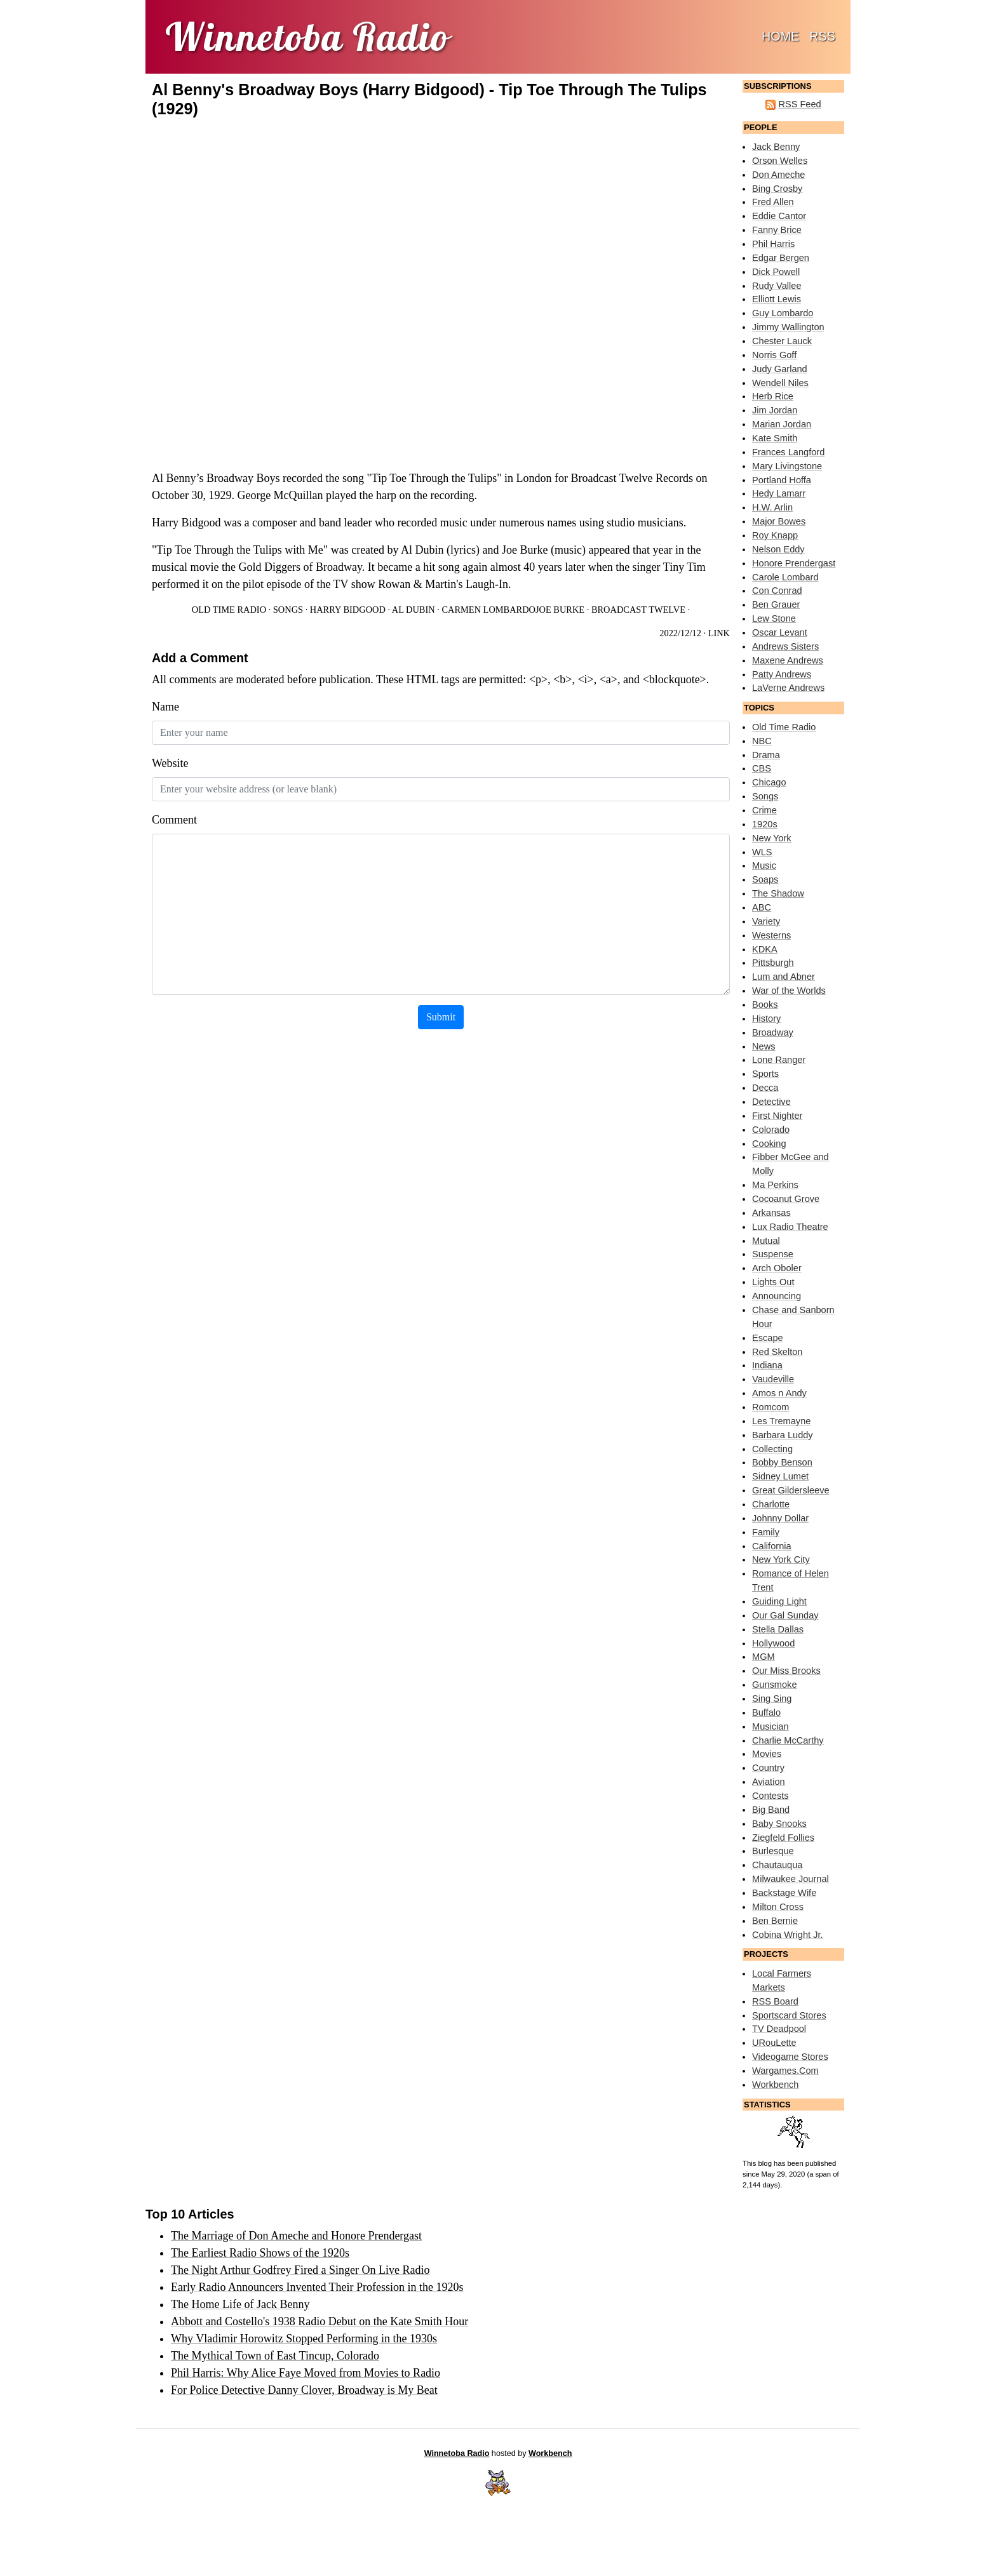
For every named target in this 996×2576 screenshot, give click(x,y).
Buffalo (766, 1712)
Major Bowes (778, 521)
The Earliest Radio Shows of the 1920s (260, 2252)
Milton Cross (778, 1907)
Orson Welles (779, 161)
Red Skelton (777, 1352)
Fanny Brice (777, 230)
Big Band (771, 1810)
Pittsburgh (773, 963)
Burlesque (773, 1851)
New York (771, 838)
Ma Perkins (775, 1185)
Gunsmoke (774, 1684)
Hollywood (773, 1643)
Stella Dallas (778, 1629)
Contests (770, 1796)
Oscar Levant (779, 632)
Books (765, 1004)
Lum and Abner (783, 976)
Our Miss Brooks (786, 1670)
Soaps (765, 879)
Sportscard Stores (789, 2015)
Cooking (769, 1143)
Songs (288, 609)
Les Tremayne (781, 1421)
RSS (822, 36)
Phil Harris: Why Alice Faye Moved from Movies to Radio (305, 2372)
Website (170, 763)
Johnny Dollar (780, 1518)
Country (768, 1768)
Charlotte (771, 1504)
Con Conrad (777, 590)
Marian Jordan (781, 424)
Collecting (772, 1449)
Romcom (770, 1407)
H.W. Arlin (772, 507)
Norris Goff (774, 355)
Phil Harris (773, 244)
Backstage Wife (784, 1893)
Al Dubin (413, 609)
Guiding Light (779, 1601)
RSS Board (775, 2001)
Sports (765, 1074)
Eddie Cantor (779, 216)
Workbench (775, 2084)
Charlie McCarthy (788, 1740)
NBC (762, 741)
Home (783, 35)
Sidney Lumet (780, 1476)
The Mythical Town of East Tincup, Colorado (275, 2355)
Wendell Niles (780, 383)
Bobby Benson (782, 1462)
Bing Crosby (777, 189)
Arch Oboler (777, 1268)
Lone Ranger (778, 1060)
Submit (440, 1016)
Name (165, 706)
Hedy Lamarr (778, 493)
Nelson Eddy (778, 549)
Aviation (768, 1782)
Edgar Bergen (780, 258)
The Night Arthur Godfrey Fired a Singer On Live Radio (300, 2270)
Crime (764, 810)
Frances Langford (788, 452)
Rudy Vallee (777, 286)
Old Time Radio (229, 609)
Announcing (776, 1296)
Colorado (771, 1129)
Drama (766, 755)
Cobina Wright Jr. (787, 1935)
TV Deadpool (779, 2029)
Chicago (769, 782)
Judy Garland (779, 369)
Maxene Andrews (787, 660)
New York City (781, 1559)
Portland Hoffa (781, 480)
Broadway (772, 1032)
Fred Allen (773, 202)
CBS (761, 768)
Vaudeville (773, 1379)
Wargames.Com (785, 2070)
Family (765, 1532)
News (763, 1046)
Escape (767, 1338)
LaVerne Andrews (788, 688)
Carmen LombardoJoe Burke (512, 609)
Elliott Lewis (776, 299)
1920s (764, 824)
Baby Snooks (779, 1824)
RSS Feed (799, 104)
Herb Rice (772, 396)
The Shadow (778, 893)
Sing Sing (771, 1698)
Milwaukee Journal (790, 1879)
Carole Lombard (785, 577)
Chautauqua (777, 1865)
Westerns (771, 935)
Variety (766, 921)
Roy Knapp (775, 535)
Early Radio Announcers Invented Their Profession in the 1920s (317, 2287)
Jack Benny (776, 147)
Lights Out (773, 1282)
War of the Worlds (789, 990)
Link (719, 633)
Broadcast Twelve (638, 609)
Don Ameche (778, 175)
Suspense (772, 1254)
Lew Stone (774, 618)
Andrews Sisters (785, 646)
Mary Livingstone (787, 466)
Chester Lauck (782, 341)
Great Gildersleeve (791, 1490)
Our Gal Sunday (785, 1615)
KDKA (764, 949)
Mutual (766, 1241)
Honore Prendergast (793, 563)
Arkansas (771, 1213)
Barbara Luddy (782, 1435)
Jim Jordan (774, 410)
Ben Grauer (776, 604)
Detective (771, 1102)
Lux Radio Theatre (790, 1227)
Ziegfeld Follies (783, 1837)
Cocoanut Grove (785, 1199)
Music (764, 865)
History (766, 1018)
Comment (174, 819)
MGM (763, 1657)
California (771, 1546)
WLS (762, 852)
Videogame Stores (790, 2057)
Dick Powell (776, 272)
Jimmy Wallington (788, 327)
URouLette (774, 2043)
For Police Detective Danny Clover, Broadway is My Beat (304, 2390)
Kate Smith (774, 438)
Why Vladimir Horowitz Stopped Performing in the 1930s (304, 2338)
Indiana (767, 1365)
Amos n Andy (779, 1393)
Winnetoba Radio (457, 2453)
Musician (770, 1726)
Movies (766, 1754)
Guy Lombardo (782, 313)
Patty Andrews (781, 674)
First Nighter (777, 1116)
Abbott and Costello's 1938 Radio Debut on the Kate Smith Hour (319, 2321)
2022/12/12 (680, 633)
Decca (765, 1088)
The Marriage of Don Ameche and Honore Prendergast (296, 2235)
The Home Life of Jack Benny (240, 2304)
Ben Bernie (775, 1921)
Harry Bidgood (348, 609)
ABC (761, 907)
